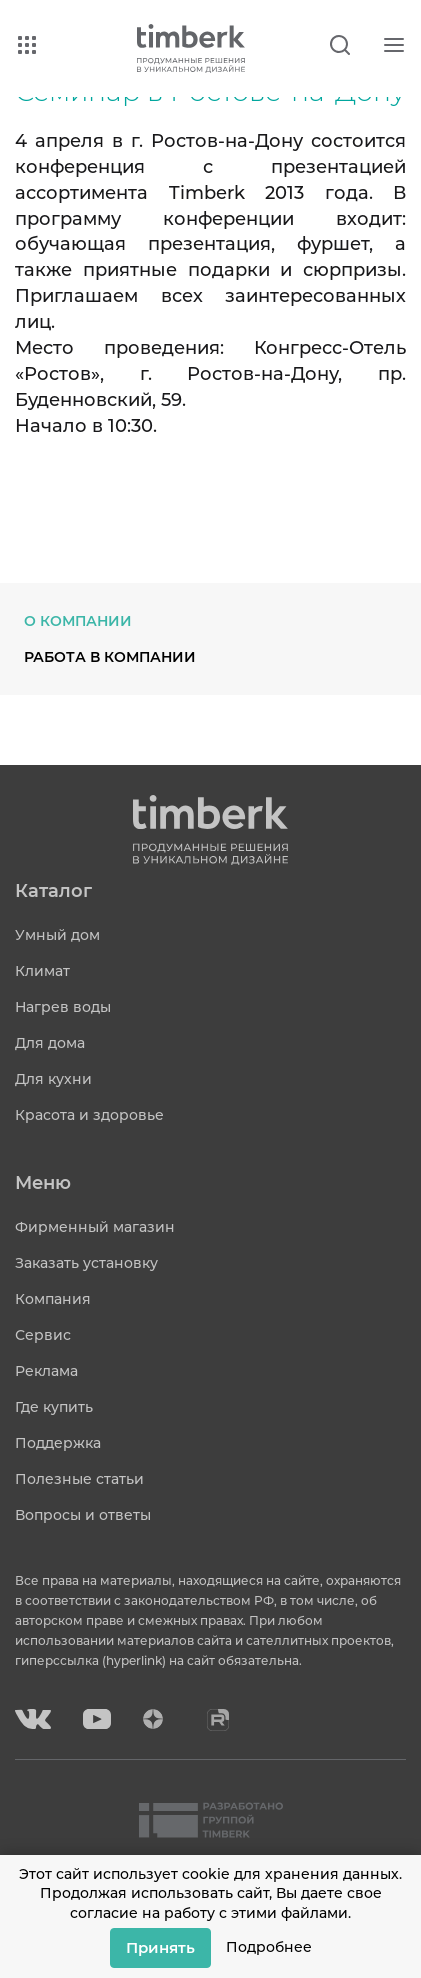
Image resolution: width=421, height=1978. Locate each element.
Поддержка (58, 1443)
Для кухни (53, 1079)
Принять (160, 1947)
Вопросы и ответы (83, 1515)
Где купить (54, 1407)
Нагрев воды (63, 1007)
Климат (42, 971)
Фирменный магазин (95, 1227)
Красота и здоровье (89, 1115)
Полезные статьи (79, 1479)
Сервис (43, 1335)
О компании (78, 621)
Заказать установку (86, 1263)
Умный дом (57, 935)
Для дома (50, 1043)
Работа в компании (110, 657)
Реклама (46, 1371)
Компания (53, 1299)
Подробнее (269, 1947)
